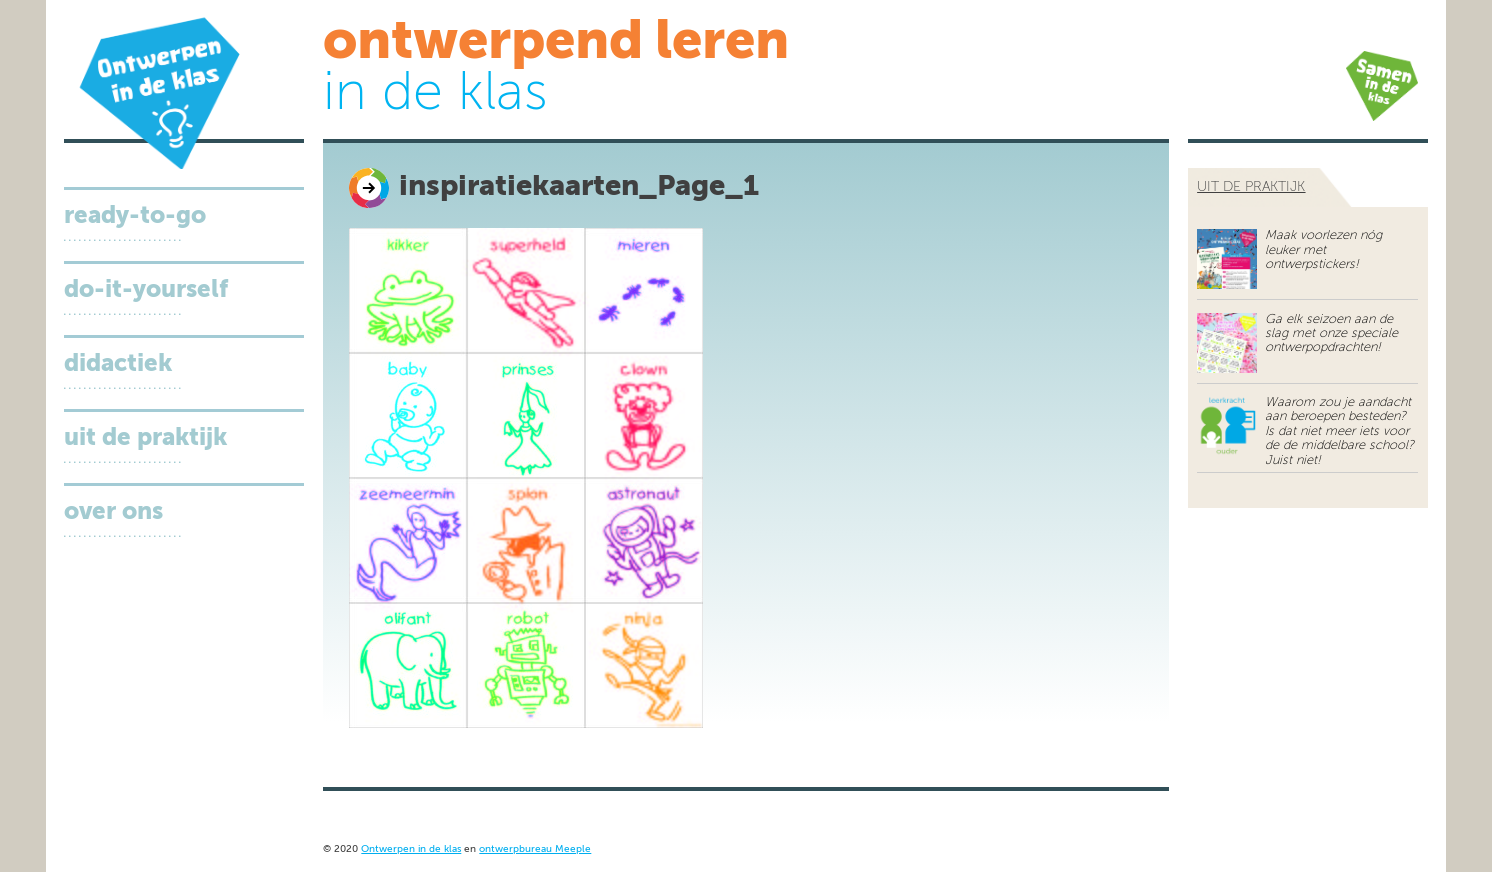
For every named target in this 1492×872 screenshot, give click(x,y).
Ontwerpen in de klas (411, 849)
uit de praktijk (1251, 187)
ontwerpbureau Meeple (535, 849)
